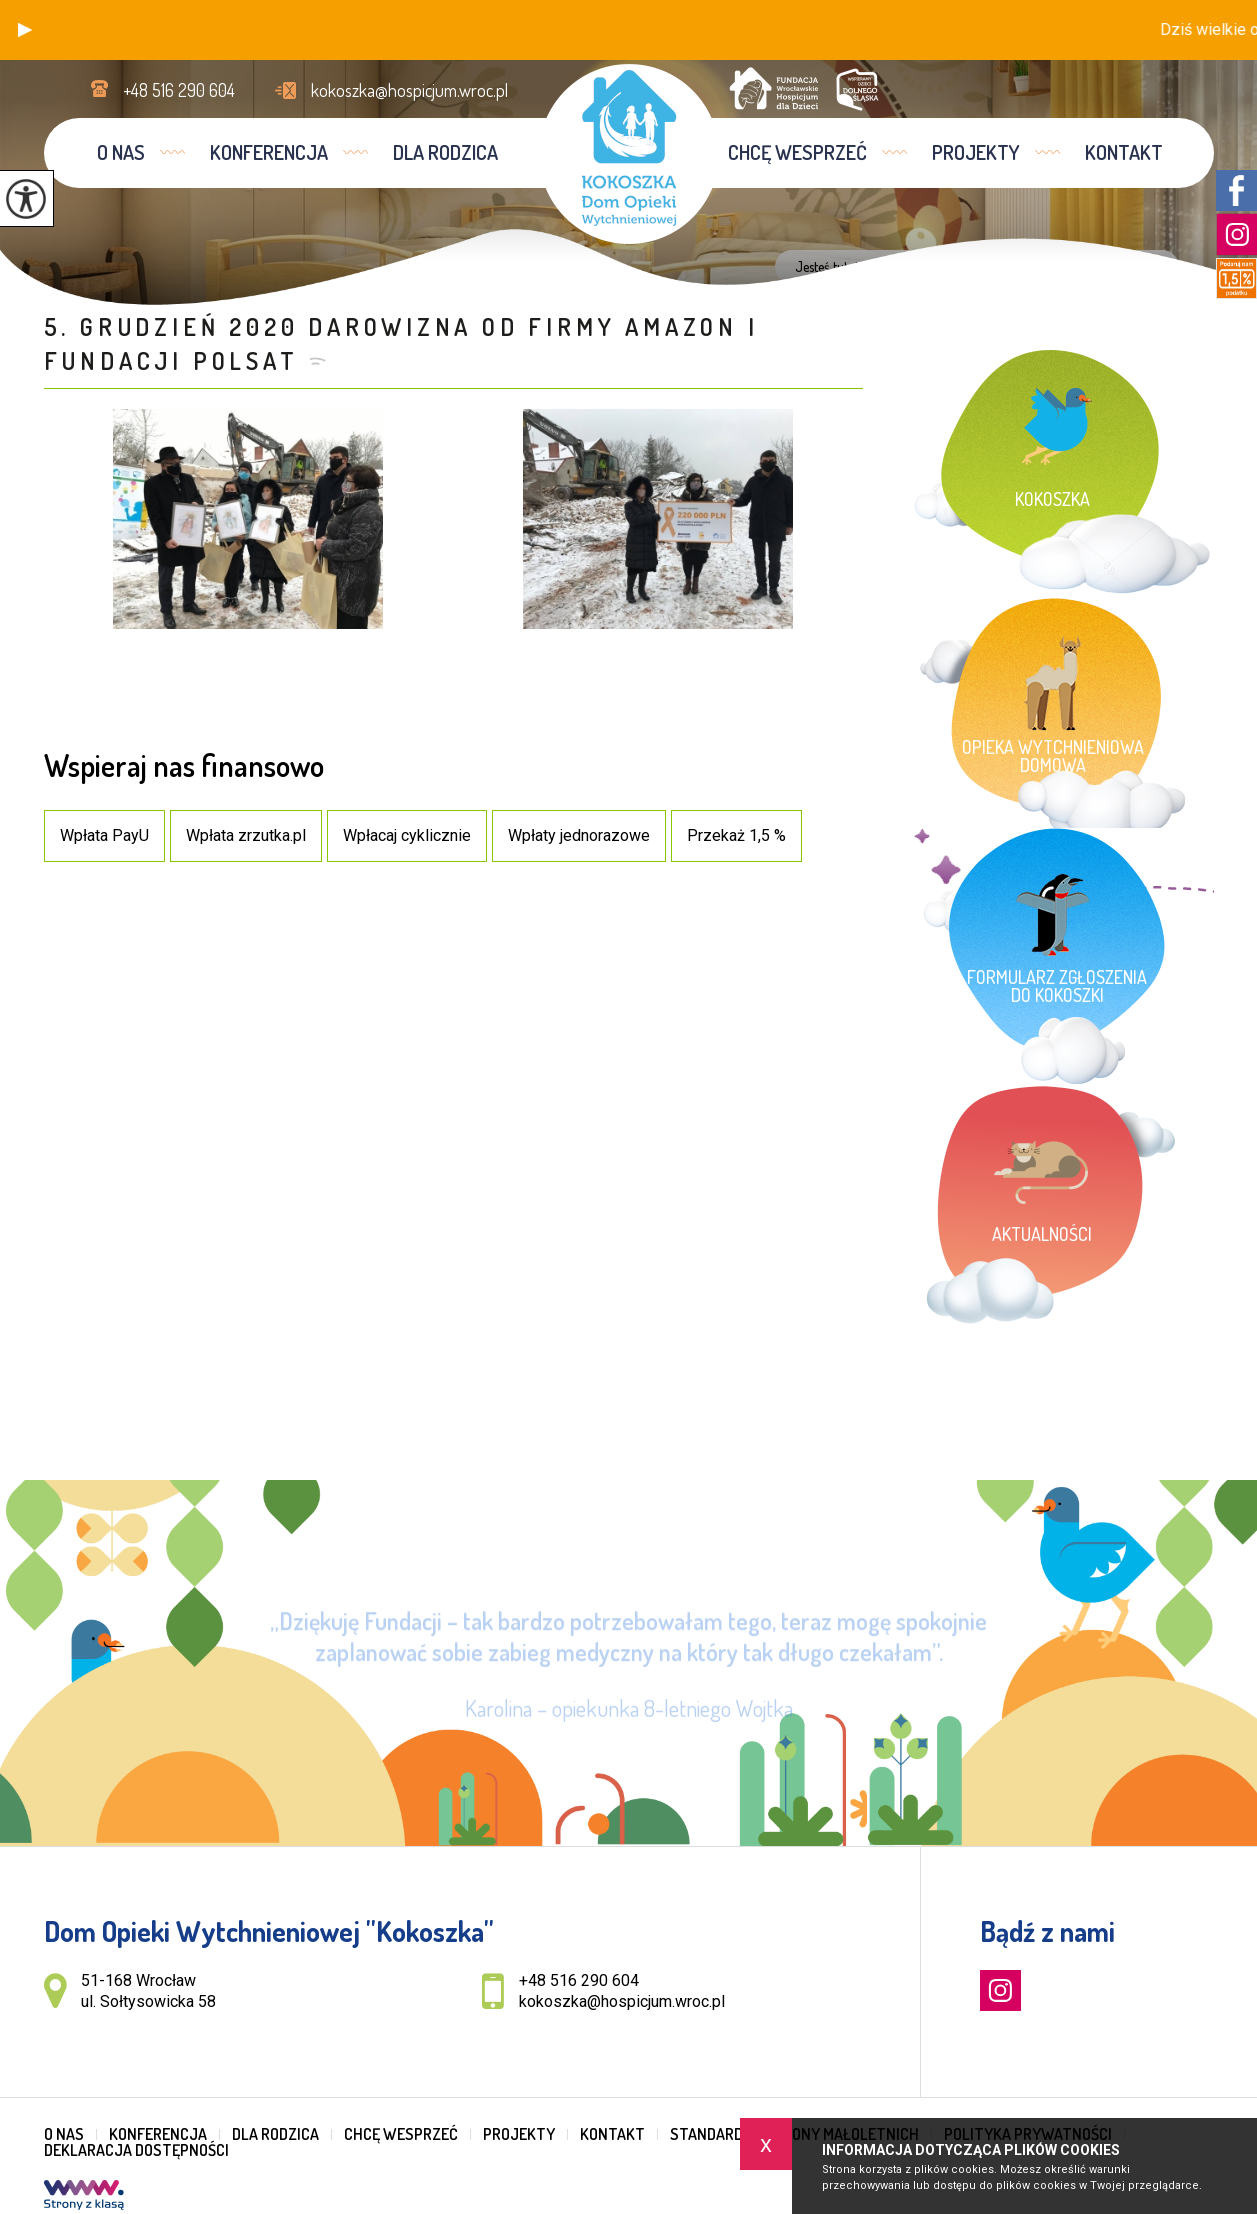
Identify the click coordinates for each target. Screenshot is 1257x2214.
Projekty (976, 152)
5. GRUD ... (1120, 267)
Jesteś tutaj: (831, 267)
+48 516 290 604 (163, 90)
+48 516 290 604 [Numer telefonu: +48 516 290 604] (579, 1980)
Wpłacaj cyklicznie (407, 835)
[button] (25, 30)
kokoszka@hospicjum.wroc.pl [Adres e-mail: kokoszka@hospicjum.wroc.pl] (622, 2001)
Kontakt (1124, 152)
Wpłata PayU (104, 835)
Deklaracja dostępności (136, 2150)
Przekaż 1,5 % (736, 835)
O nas (121, 152)
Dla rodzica (445, 152)
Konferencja (269, 152)
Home (883, 267)
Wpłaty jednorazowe (579, 835)
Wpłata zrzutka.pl (246, 835)
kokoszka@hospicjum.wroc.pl (391, 90)
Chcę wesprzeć (797, 152)
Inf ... (1007, 267)
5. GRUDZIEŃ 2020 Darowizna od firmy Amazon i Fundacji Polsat (401, 343)
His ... (1056, 267)
